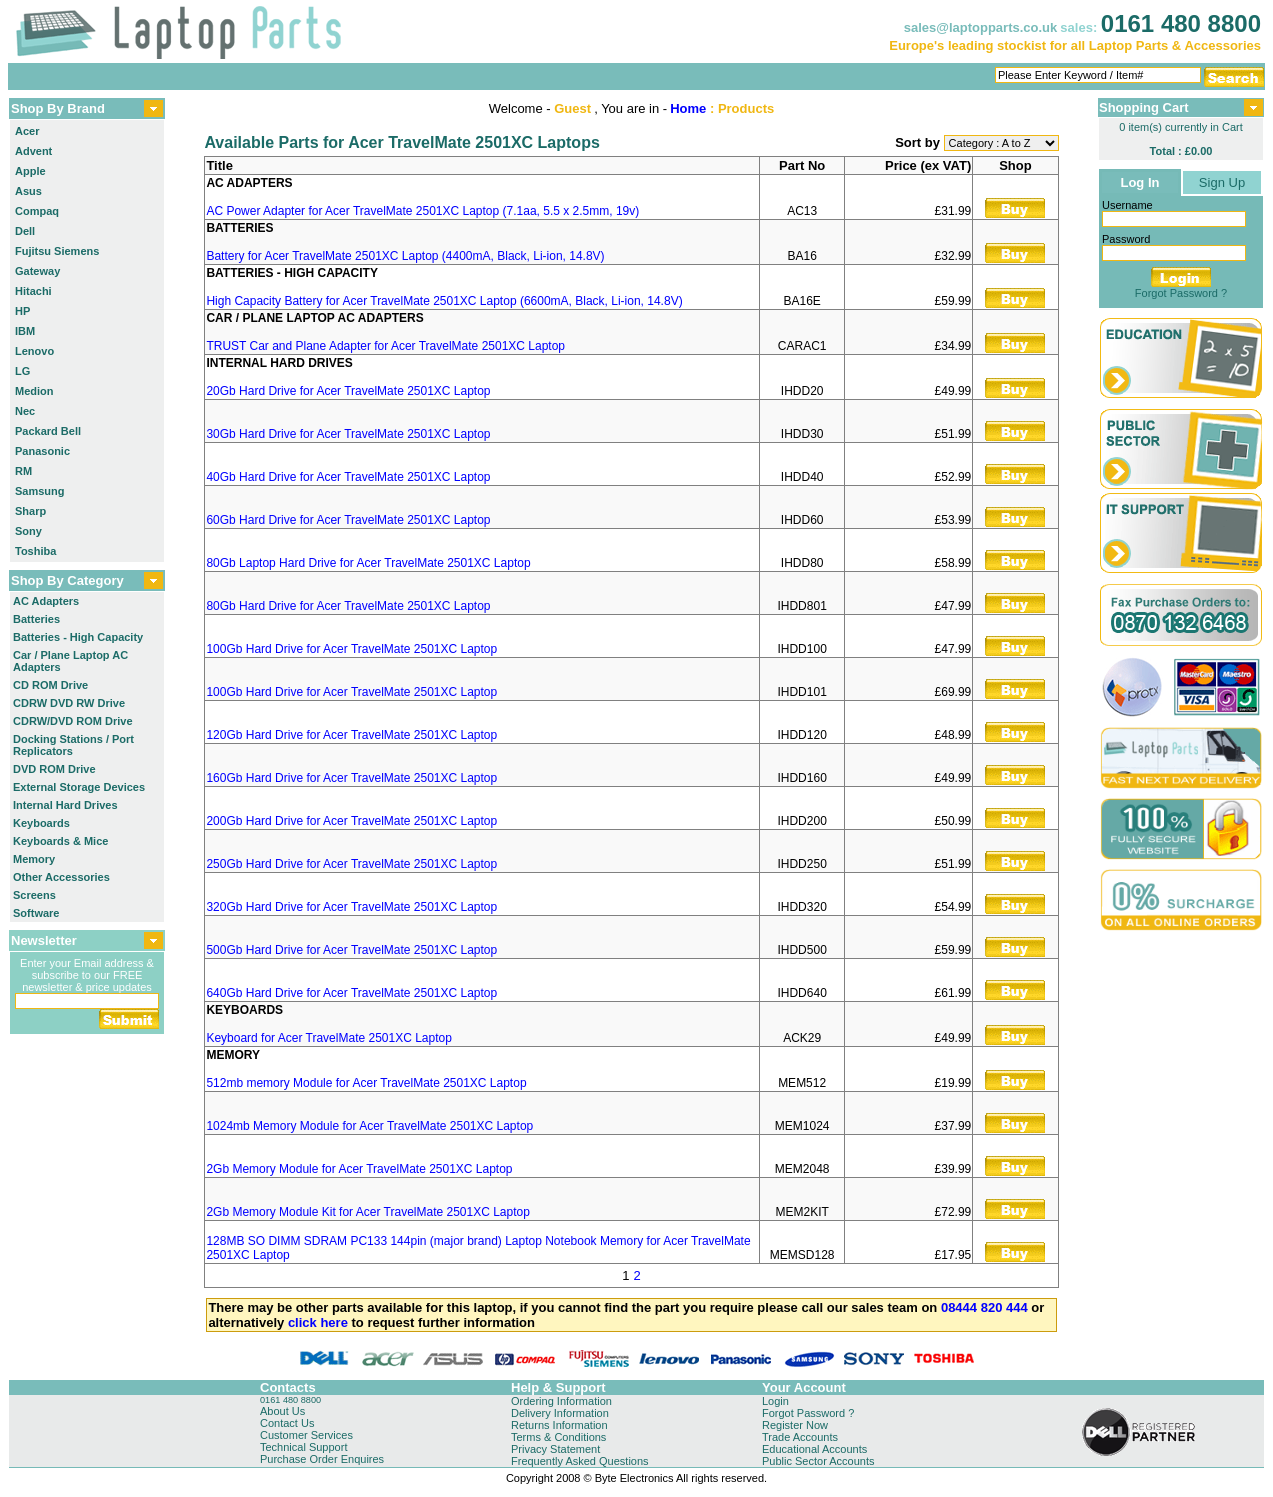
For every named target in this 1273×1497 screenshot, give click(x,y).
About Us (282, 1411)
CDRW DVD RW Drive (69, 703)
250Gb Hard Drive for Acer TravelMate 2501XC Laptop (351, 864)
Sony (28, 531)
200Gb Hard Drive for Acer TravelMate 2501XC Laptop (351, 821)
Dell (25, 231)
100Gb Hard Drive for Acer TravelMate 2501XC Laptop (351, 649)
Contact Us (287, 1423)
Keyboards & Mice (60, 841)
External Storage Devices (79, 787)
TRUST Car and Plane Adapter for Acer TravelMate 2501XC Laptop (385, 346)
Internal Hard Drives (65, 805)
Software (36, 913)
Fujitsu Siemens (57, 251)
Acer (27, 131)
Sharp (30, 511)
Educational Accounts (814, 1449)
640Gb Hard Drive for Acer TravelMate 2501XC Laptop (351, 993)
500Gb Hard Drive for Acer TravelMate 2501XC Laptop (351, 950)
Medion (34, 391)
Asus (28, 191)
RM (23, 471)
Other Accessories (61, 877)
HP (22, 311)
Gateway (37, 271)
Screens (34, 895)
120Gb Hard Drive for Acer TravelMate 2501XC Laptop (351, 735)
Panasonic (42, 451)
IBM (25, 331)
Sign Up (1222, 182)
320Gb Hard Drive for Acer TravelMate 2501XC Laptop (351, 907)
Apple (30, 171)
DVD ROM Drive (54, 769)
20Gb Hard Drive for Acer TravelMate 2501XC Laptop (348, 391)
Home (688, 108)
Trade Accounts (800, 1437)
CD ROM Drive (50, 685)
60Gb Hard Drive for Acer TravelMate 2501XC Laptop (348, 520)
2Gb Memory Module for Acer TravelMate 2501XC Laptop (359, 1169)
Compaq (37, 211)
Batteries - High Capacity (78, 637)
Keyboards (41, 823)
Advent (33, 151)
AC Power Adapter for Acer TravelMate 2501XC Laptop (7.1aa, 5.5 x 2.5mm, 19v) (422, 211)
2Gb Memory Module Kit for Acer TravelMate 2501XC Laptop (368, 1212)
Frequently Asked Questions (580, 1461)
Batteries (36, 619)
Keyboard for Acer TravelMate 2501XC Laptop (328, 1038)
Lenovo (34, 351)
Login (775, 1401)
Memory (34, 859)
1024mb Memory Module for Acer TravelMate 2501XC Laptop (369, 1126)
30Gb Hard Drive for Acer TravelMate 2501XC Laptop (348, 434)
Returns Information (559, 1425)
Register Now (795, 1425)
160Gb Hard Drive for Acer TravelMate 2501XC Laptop (351, 778)
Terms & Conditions (558, 1437)
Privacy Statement (555, 1449)
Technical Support (303, 1447)
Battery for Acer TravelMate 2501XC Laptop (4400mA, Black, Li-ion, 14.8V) (405, 256)
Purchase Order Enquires (322, 1459)
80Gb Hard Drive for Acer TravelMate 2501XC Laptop (348, 606)
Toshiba (35, 551)
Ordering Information (561, 1401)
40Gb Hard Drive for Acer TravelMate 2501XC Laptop (348, 477)
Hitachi (33, 291)
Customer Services (306, 1435)
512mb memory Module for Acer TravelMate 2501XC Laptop (366, 1083)
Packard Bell (48, 431)
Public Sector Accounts (818, 1461)
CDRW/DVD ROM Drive (73, 721)
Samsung (40, 491)
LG (22, 371)
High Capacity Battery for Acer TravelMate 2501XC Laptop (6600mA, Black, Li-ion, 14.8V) (444, 301)
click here (318, 1322)
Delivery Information (560, 1413)
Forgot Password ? (1181, 293)
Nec (25, 411)
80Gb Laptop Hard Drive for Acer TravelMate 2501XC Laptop (368, 563)
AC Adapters (46, 601)
